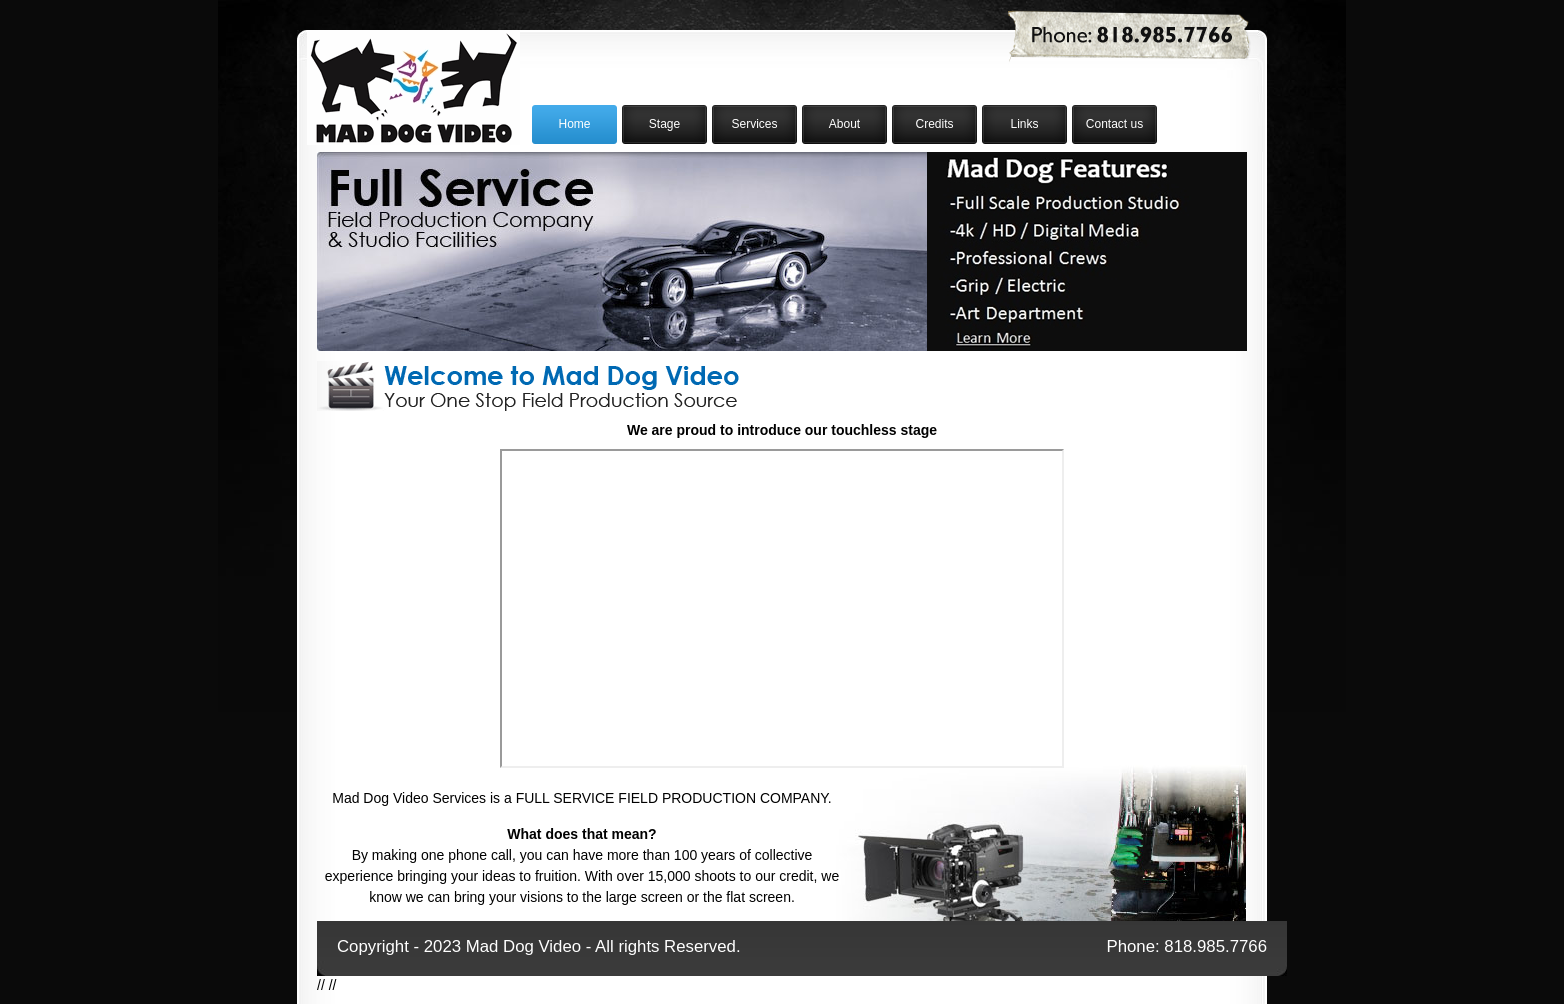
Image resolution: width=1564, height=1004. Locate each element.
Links (1024, 124)
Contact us (1114, 124)
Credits (934, 124)
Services (754, 124)
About (844, 124)
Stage (664, 124)
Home (574, 124)
